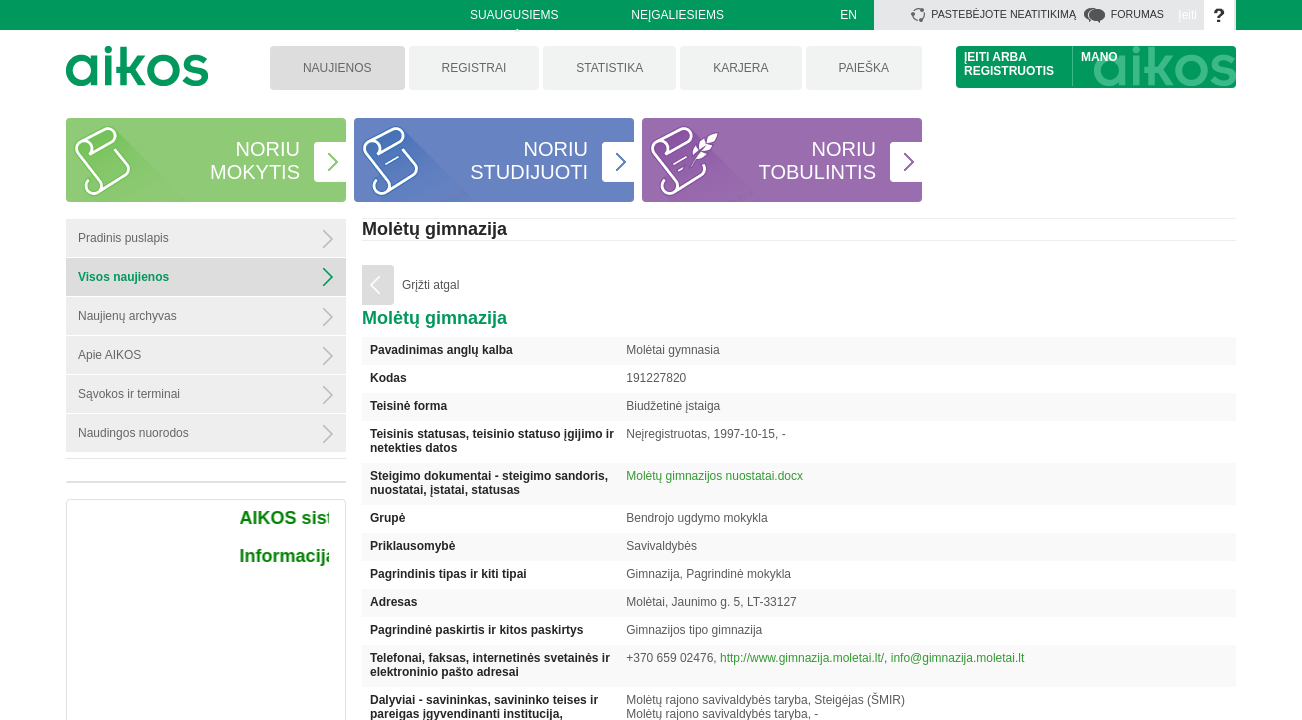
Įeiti (1187, 15)
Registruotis (1009, 71)
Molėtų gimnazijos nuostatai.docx (714, 476)
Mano (1099, 57)
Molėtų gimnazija (434, 229)
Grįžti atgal (430, 285)
